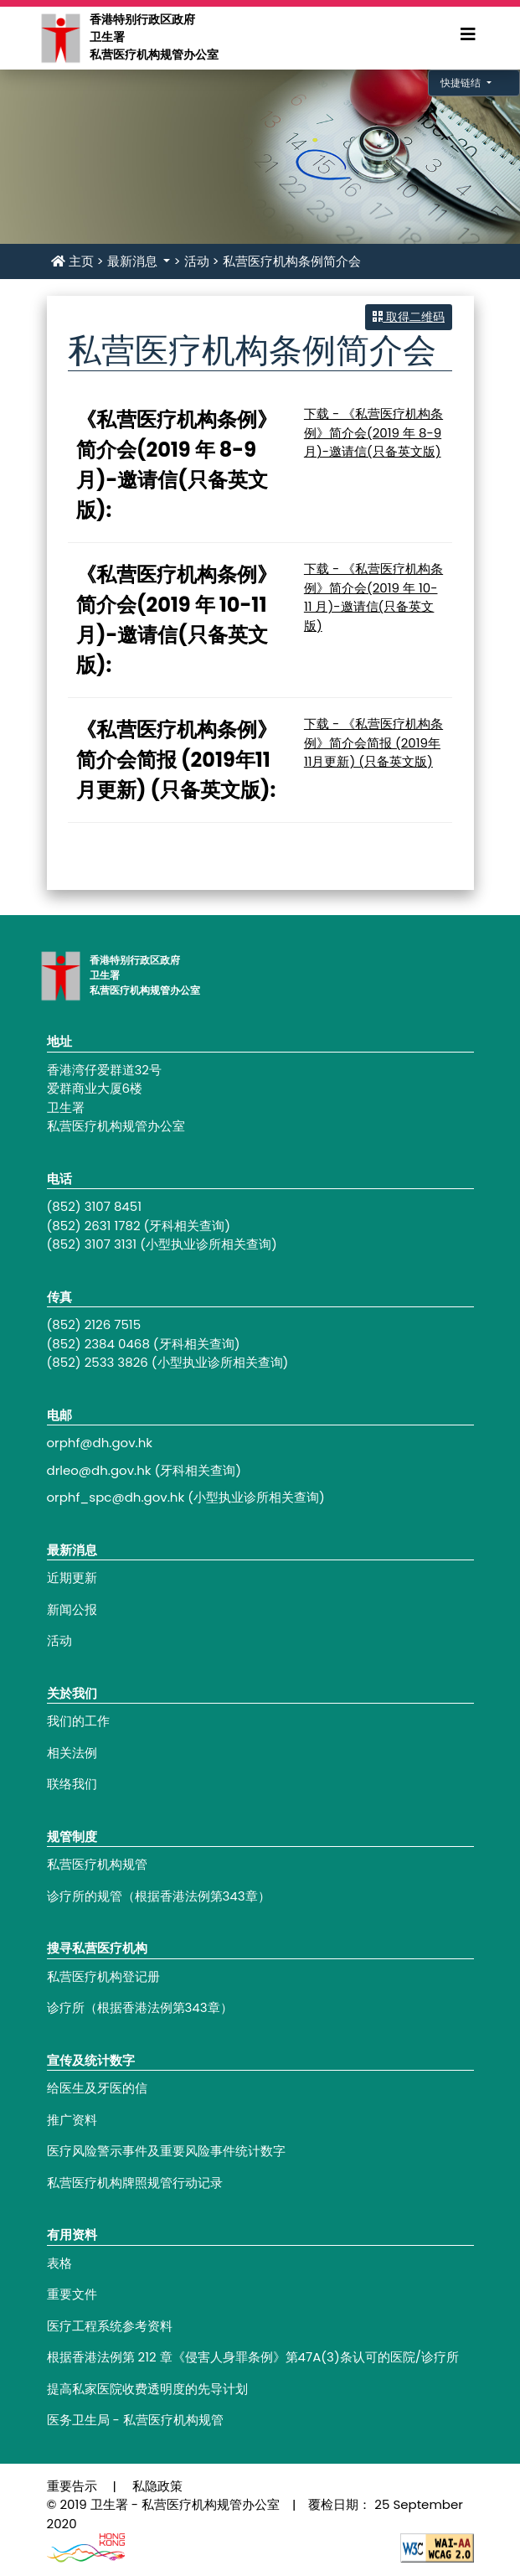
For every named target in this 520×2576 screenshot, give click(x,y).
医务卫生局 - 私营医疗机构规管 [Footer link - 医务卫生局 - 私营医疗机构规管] (135, 2420)
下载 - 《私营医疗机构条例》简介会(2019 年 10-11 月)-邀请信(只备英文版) (373, 597)
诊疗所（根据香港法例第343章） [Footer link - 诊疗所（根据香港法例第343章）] (140, 2007)
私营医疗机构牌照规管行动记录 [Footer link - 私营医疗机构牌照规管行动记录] (135, 2182)
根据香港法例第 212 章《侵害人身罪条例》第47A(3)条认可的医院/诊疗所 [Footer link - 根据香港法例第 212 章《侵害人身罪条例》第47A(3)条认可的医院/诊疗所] (253, 2357)
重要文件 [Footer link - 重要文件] (72, 2294)
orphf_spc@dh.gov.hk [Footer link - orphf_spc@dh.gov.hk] (116, 1497)
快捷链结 (461, 82)
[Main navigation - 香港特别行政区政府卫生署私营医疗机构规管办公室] (60, 37)
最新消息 (134, 261)
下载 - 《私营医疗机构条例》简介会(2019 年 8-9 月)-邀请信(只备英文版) (373, 432)
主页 (72, 261)
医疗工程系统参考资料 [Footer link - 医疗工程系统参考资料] (109, 2326)
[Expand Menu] (468, 34)
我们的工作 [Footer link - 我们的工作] (78, 1721)
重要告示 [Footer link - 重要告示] (72, 2486)
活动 (196, 261)
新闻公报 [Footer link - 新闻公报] (72, 1609)
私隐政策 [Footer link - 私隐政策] (157, 2486)
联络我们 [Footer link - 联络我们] (72, 1783)
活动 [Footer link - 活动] (59, 1640)
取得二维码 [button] (409, 316)
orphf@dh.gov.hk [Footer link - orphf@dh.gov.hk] (100, 1442)
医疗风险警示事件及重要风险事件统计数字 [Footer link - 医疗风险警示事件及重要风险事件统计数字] (166, 2151)
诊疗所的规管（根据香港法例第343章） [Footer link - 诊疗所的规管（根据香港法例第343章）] (158, 1896)
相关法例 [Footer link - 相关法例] (72, 1752)
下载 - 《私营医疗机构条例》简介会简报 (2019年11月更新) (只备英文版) (373, 742)
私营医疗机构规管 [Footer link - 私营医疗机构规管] (97, 1864)
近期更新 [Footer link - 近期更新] (72, 1577)
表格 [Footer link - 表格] (59, 2263)
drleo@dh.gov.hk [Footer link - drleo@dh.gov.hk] (99, 1470)
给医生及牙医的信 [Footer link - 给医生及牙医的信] (97, 2088)
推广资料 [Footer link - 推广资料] (72, 2120)
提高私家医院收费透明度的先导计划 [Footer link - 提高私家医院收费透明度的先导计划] (147, 2389)
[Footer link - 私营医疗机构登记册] (260, 1977)
